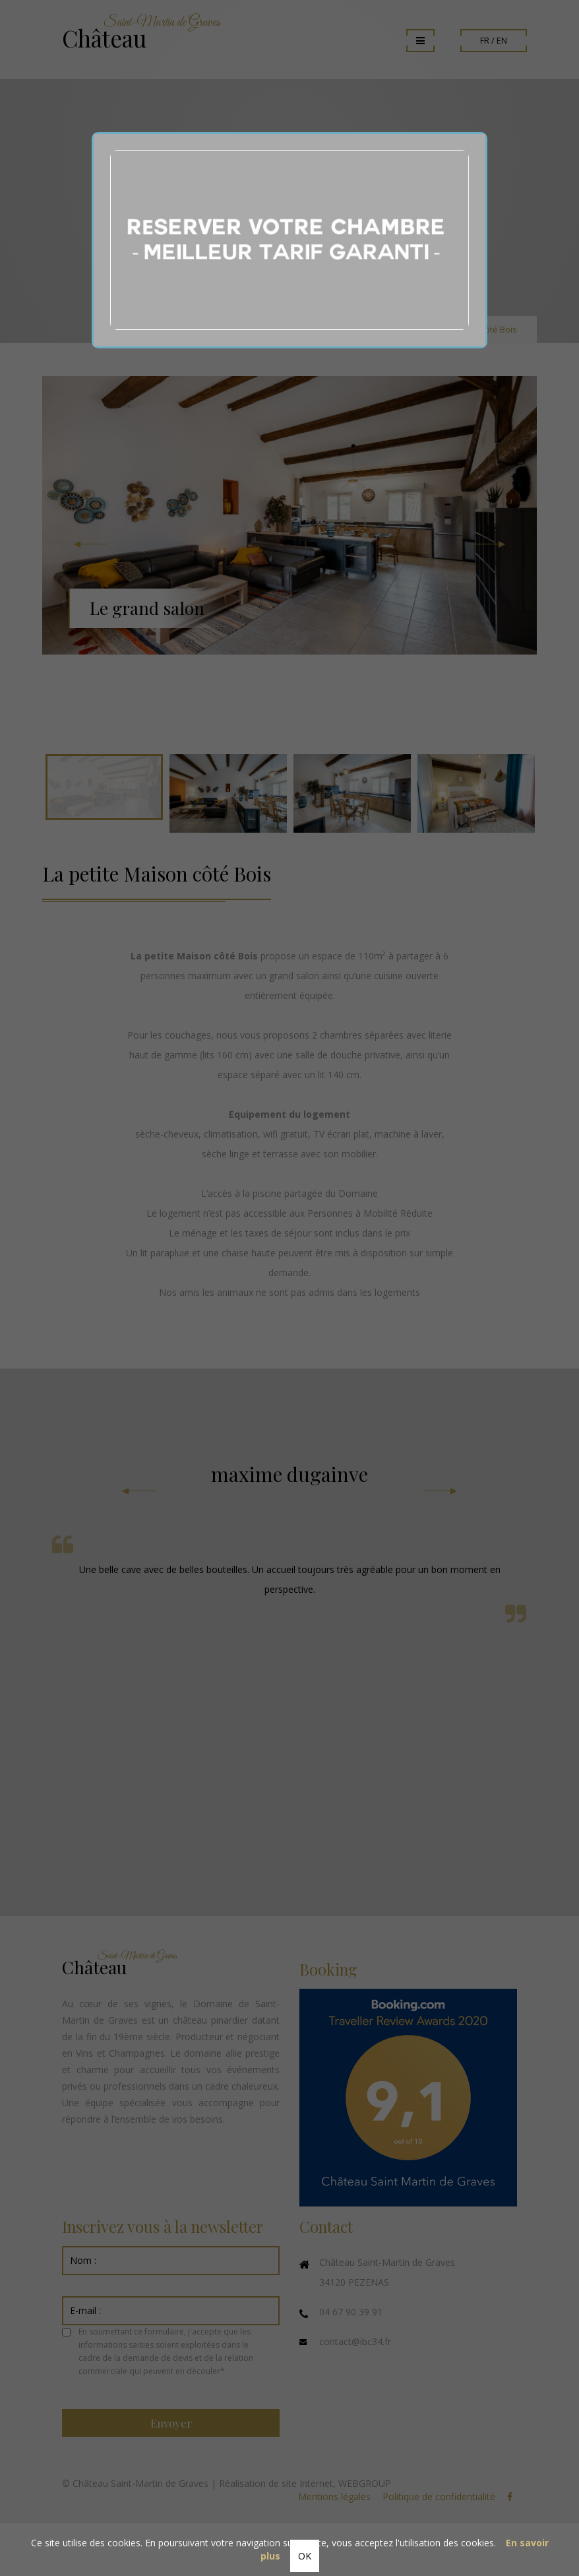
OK (304, 2556)
